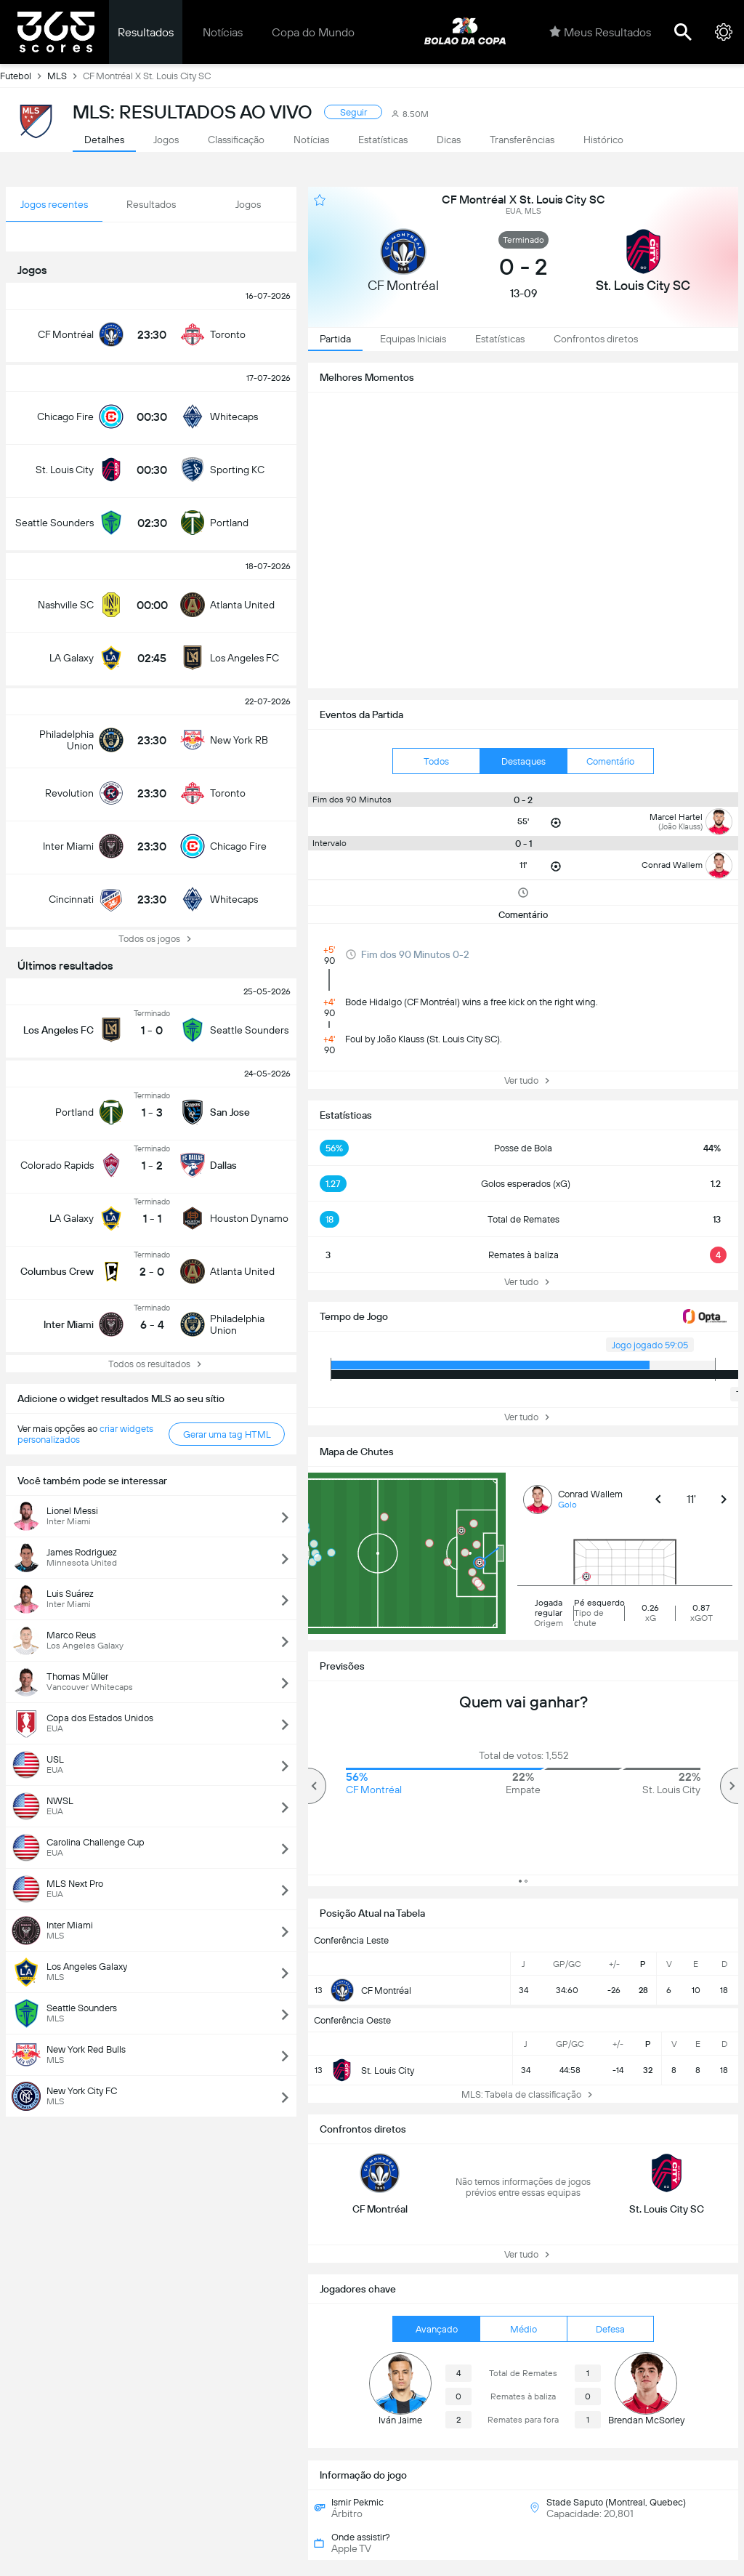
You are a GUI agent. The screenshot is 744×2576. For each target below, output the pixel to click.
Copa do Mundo (313, 32)
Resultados (146, 32)
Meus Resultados (600, 32)
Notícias (223, 32)
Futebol (23, 75)
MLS (65, 75)
